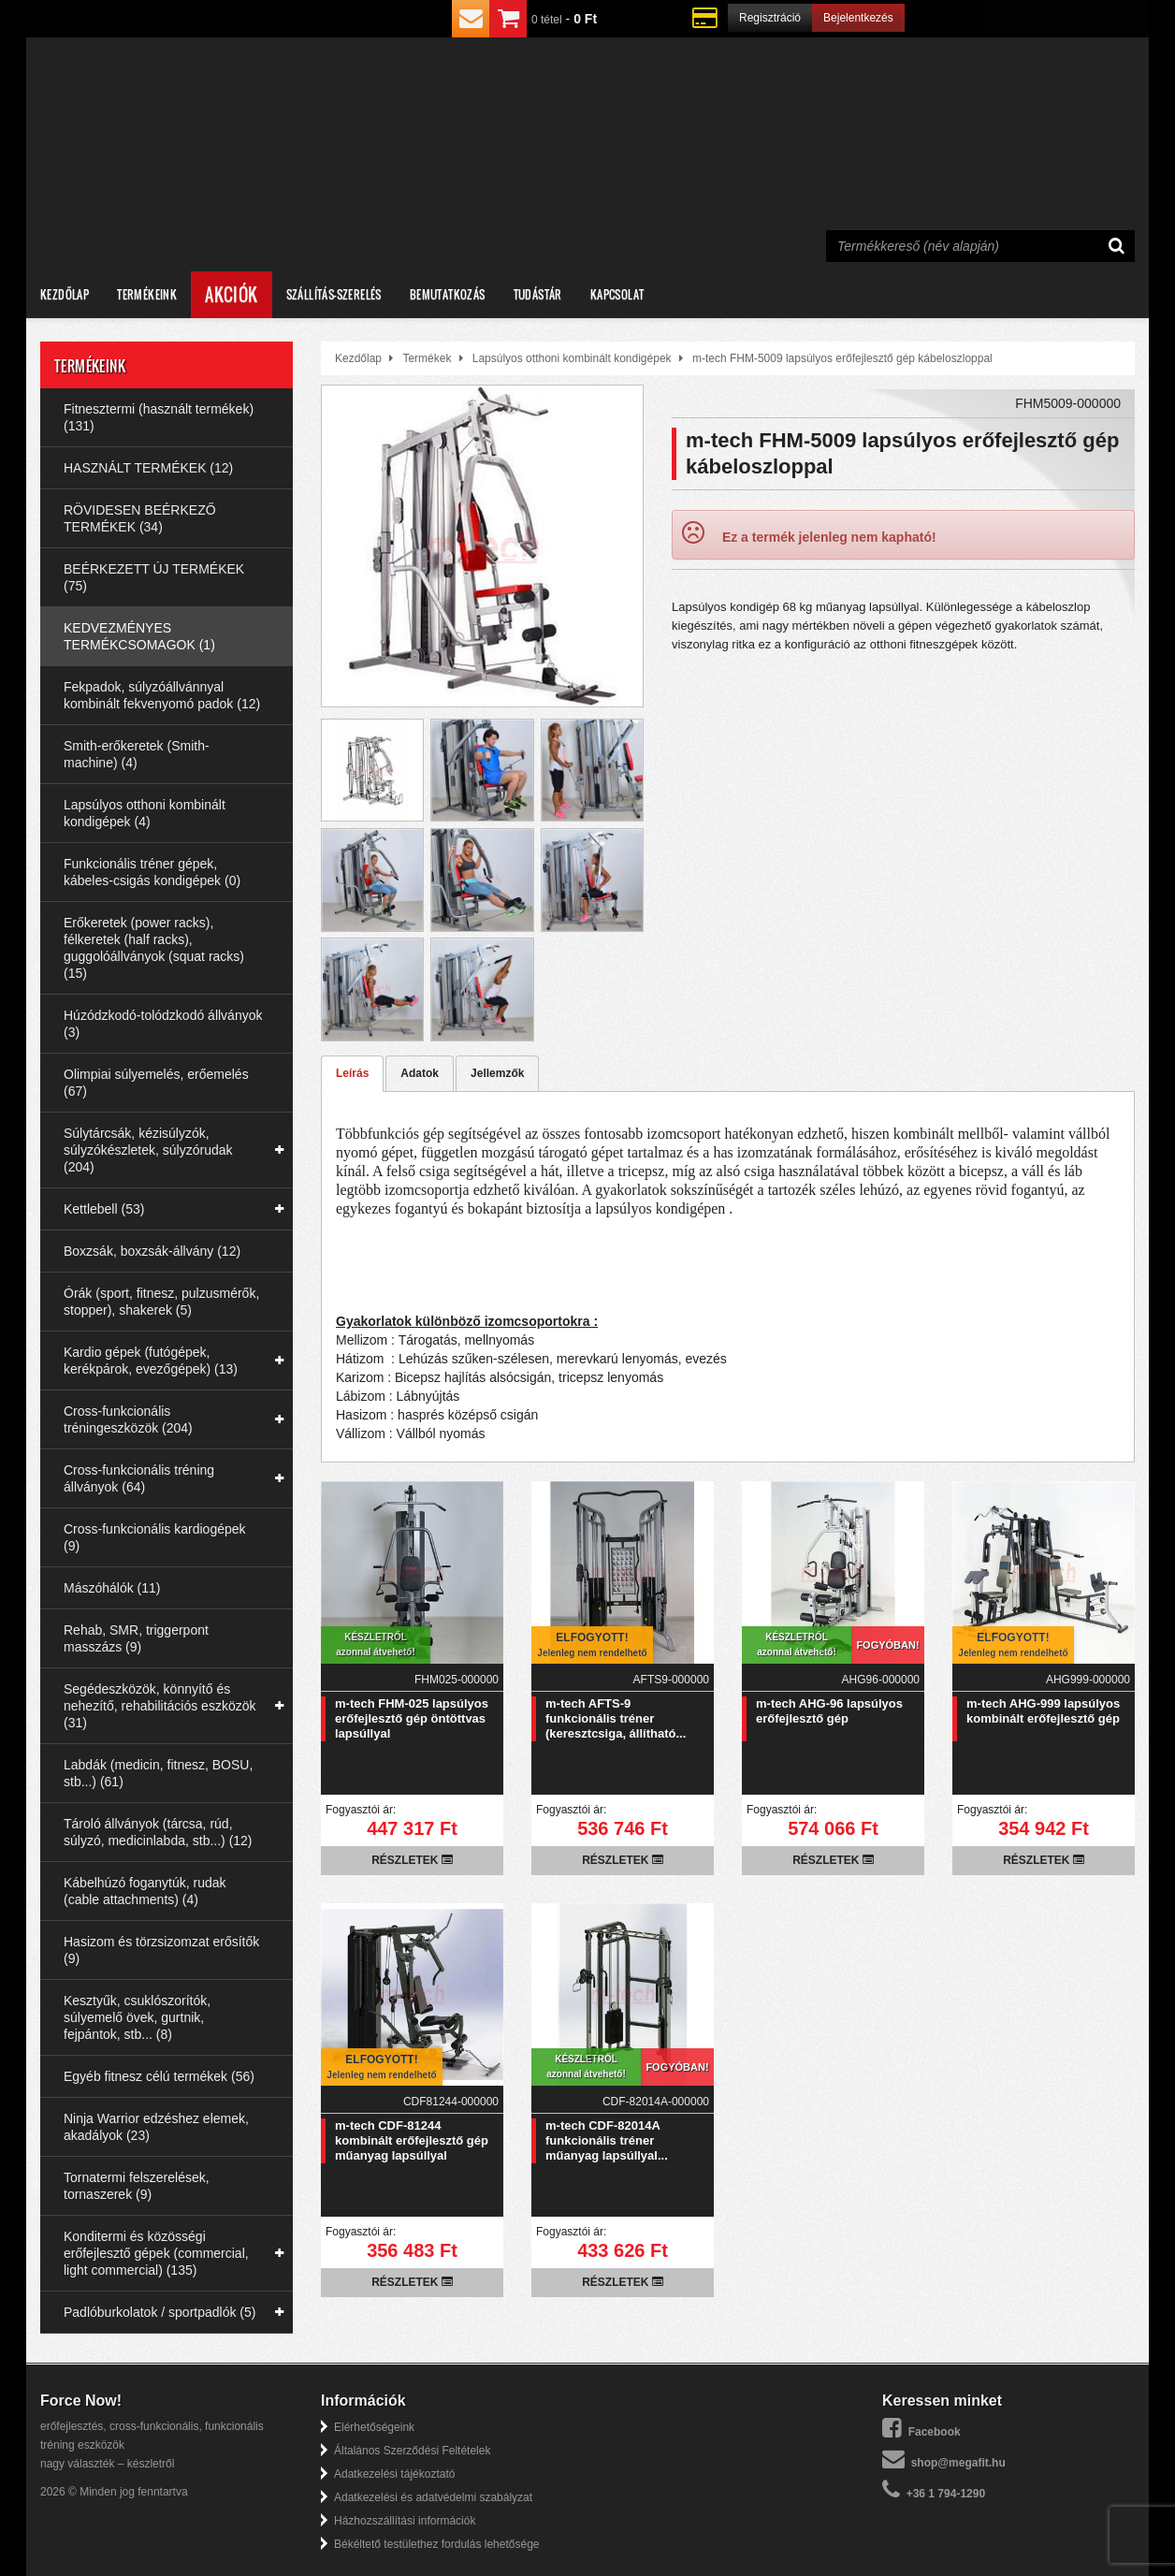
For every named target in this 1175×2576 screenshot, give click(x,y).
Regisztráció (770, 17)
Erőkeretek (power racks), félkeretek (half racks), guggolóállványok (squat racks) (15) (154, 948)
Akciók (231, 295)
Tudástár (538, 294)
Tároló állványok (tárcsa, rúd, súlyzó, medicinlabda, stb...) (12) (158, 1832)
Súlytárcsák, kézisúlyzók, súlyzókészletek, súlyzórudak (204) (148, 1150)
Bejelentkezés (858, 17)
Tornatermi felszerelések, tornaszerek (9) (137, 2186)
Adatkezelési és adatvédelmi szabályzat (433, 2497)
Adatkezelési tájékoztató (394, 2474)
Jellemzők (497, 1073)
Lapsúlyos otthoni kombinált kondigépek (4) (144, 813)
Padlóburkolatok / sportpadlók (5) (159, 2312)
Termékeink (147, 294)
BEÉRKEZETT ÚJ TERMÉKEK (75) (154, 577)
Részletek (412, 1860)
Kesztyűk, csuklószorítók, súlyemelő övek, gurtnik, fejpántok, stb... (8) (137, 2017)
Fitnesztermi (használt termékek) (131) (159, 417)
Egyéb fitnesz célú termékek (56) (159, 2076)
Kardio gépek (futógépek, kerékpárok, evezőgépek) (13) (151, 1360)
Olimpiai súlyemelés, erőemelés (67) (156, 1083)
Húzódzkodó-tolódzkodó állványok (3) (163, 1024)
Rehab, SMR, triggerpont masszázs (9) (136, 1638)
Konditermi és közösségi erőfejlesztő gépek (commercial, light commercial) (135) (156, 2253)
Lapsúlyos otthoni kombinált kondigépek (572, 358)
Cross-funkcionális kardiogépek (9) (155, 1537)
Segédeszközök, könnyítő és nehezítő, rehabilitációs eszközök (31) (159, 1705)
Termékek (426, 358)
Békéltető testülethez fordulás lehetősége (436, 2544)
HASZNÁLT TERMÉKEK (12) (148, 467)
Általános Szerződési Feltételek (412, 2450)
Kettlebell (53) (104, 1208)
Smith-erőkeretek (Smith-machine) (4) (137, 754)
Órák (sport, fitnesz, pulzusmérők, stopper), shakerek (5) (161, 1301)
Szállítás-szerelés (334, 294)
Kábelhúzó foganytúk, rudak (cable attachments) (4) (145, 1891)
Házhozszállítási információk (404, 2520)
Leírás (352, 1073)
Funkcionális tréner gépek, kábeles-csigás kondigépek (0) (152, 872)
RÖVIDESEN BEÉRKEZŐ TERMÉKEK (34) (140, 518)
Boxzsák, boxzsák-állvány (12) (152, 1251)
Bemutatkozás (448, 294)
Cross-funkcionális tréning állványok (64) (139, 1478)
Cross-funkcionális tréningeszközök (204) (128, 1419)
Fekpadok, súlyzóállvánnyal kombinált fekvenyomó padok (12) (162, 695)
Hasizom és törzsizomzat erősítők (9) (161, 1950)
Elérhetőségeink (374, 2427)
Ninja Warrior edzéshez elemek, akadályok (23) (156, 2127)
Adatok (419, 1073)
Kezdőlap (64, 294)
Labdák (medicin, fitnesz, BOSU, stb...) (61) (158, 1773)
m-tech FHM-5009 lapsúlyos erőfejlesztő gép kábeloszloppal (842, 358)
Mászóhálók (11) (112, 1587)
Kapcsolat (617, 294)
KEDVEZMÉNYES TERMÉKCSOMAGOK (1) (139, 636)
